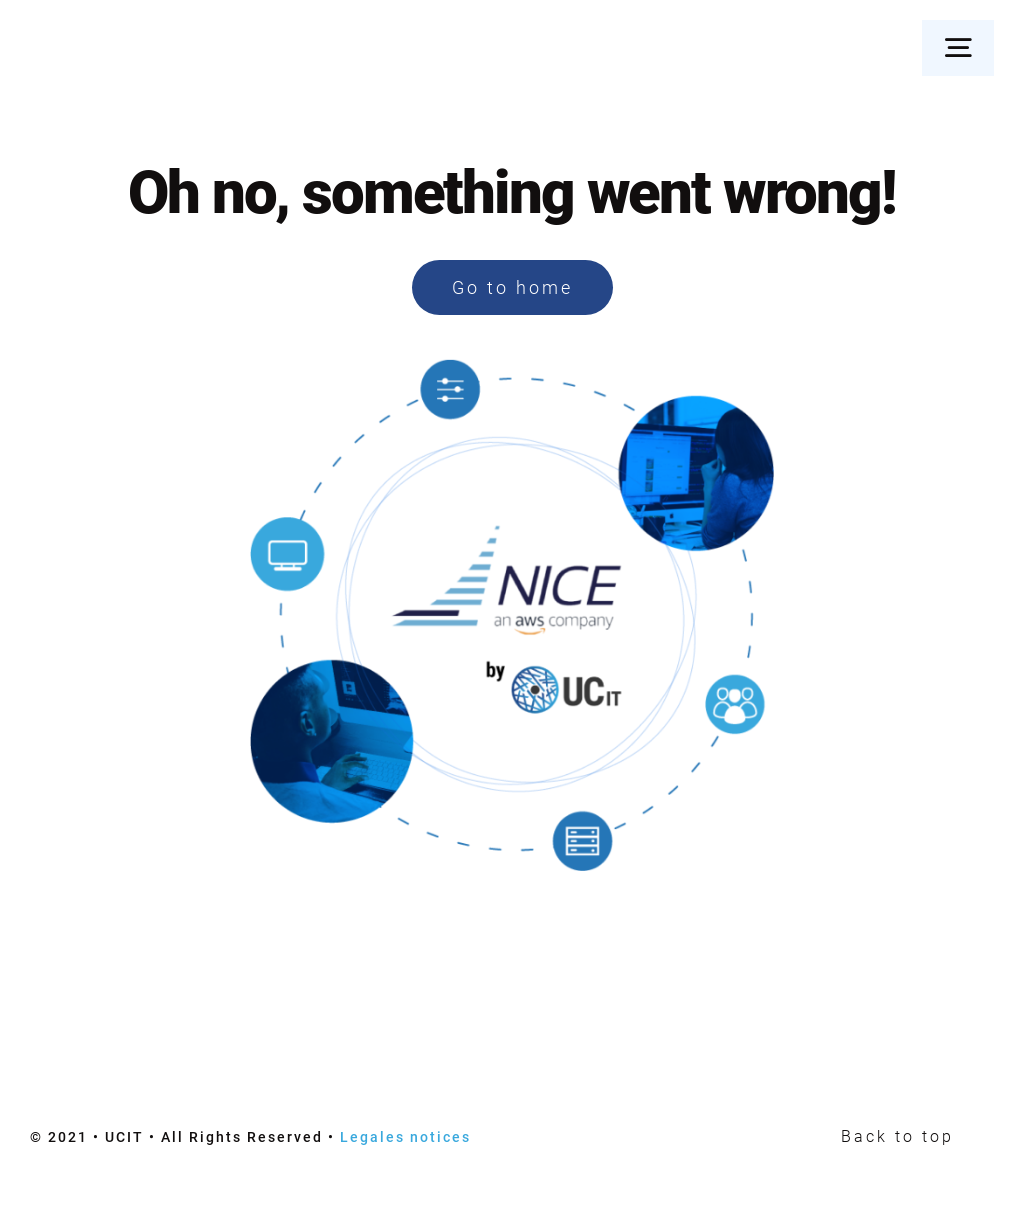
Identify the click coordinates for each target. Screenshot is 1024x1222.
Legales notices (405, 1137)
